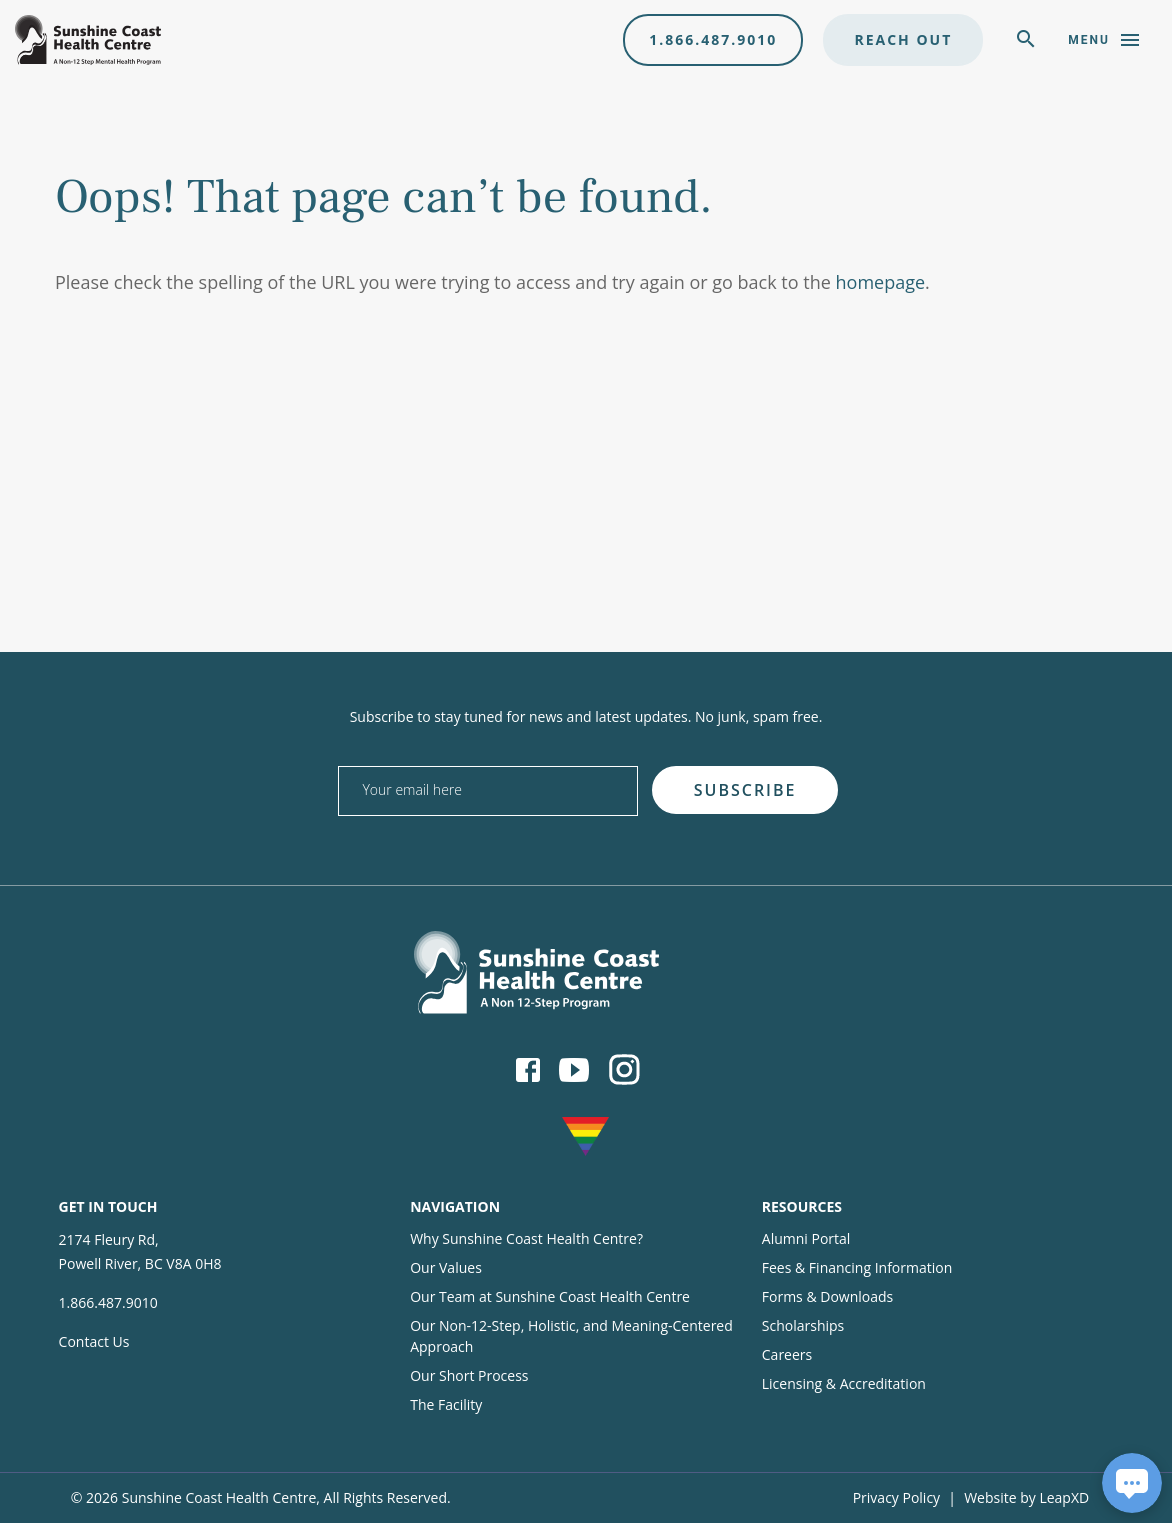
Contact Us (94, 1341)
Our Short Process (469, 1375)
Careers (787, 1354)
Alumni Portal (806, 1238)
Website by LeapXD (1026, 1497)
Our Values (446, 1267)
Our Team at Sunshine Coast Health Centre (550, 1296)
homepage (881, 282)
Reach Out (903, 39)
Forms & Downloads (827, 1296)
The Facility (446, 1404)
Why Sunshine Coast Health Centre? (526, 1238)
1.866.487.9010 (713, 39)
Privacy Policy (896, 1497)
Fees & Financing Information (857, 1267)
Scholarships (803, 1325)
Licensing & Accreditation (844, 1383)
